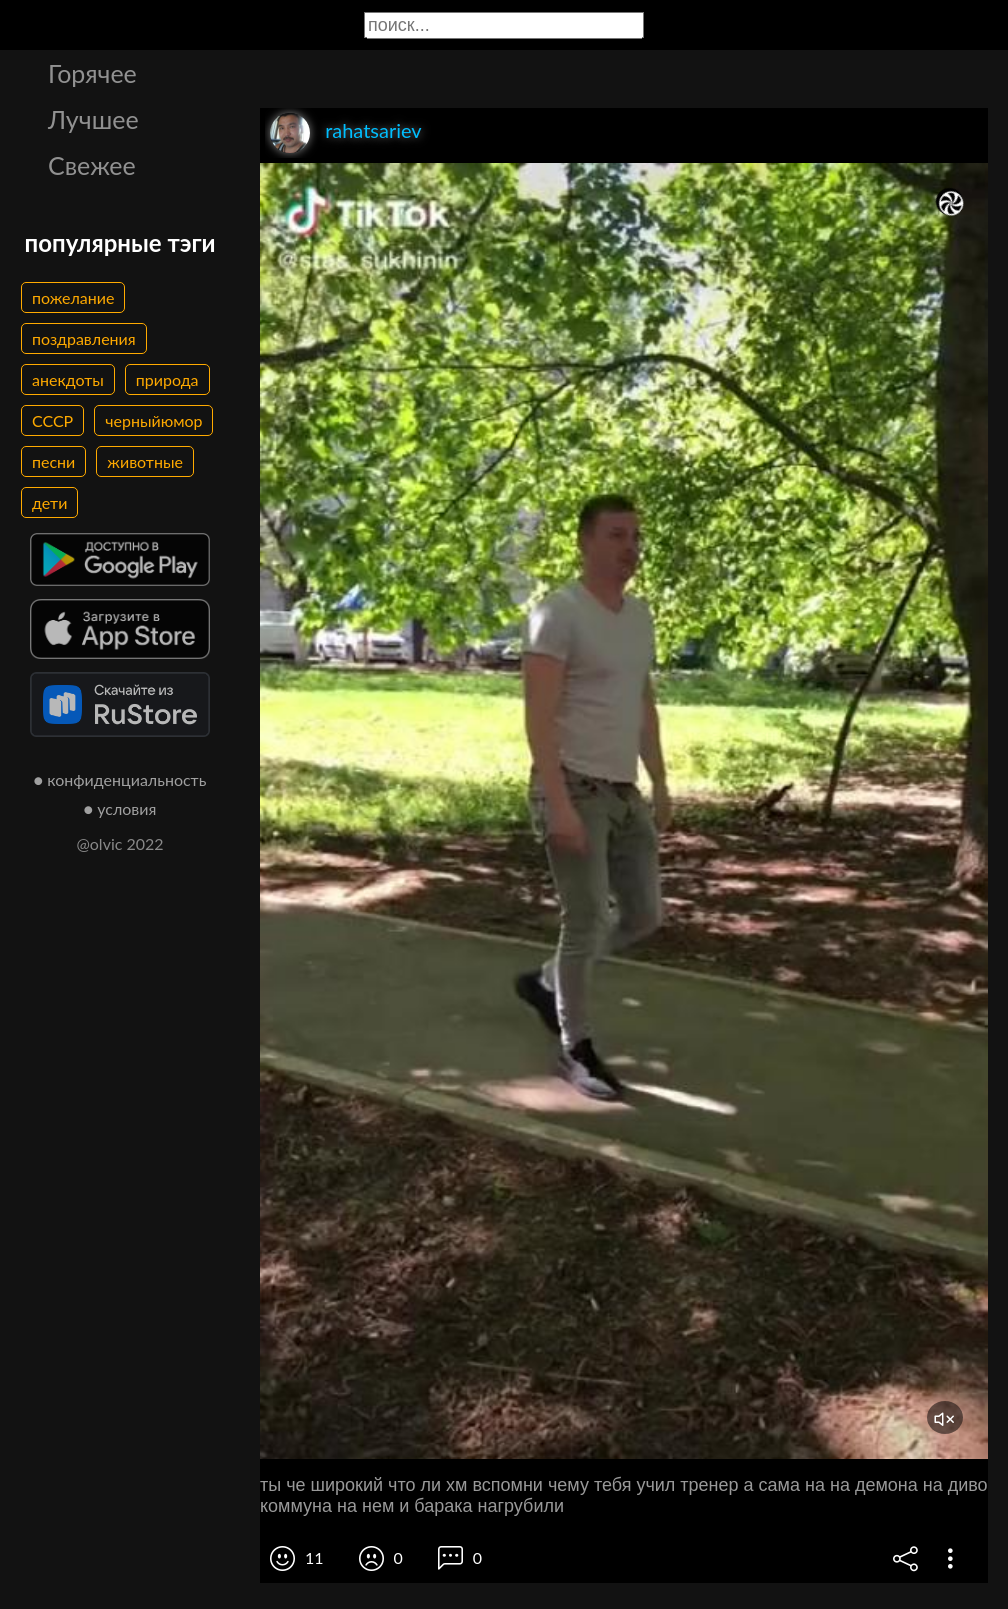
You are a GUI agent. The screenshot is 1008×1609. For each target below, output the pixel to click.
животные (145, 461)
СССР (52, 420)
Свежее (92, 165)
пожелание (73, 297)
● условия (120, 808)
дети (49, 502)
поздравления (84, 338)
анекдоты (68, 379)
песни (53, 461)
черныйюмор (153, 420)
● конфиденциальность (120, 779)
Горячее (92, 73)
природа (167, 379)
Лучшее (93, 119)
